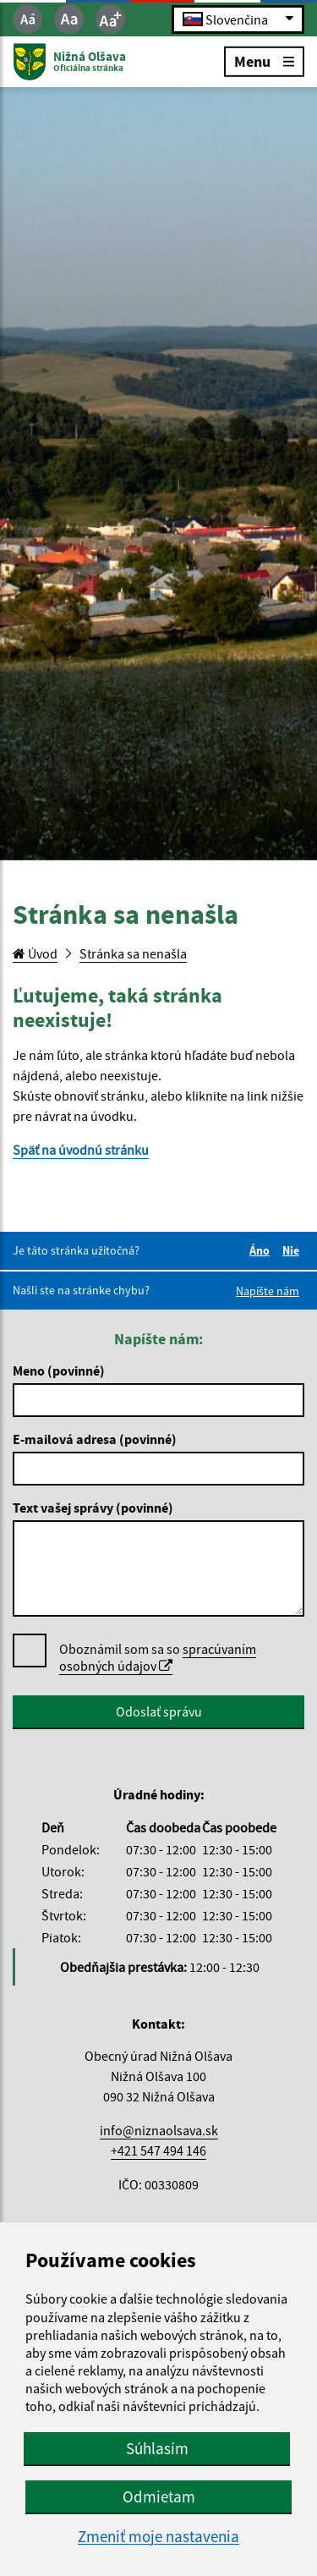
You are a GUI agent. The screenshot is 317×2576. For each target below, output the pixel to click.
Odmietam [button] (159, 2496)
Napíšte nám (267, 1291)
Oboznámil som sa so (157, 1657)
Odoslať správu (159, 1711)
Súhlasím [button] (157, 2448)
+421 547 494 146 (158, 2150)
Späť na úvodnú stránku (81, 1149)
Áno (262, 1250)
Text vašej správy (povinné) (93, 1507)
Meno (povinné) (59, 1370)
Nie (293, 1250)
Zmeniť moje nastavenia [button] (158, 2537)
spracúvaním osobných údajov (157, 1657)
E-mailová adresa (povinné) (95, 1439)
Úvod (35, 953)
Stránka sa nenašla (133, 953)
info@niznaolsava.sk (159, 2130)
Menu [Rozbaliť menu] (264, 60)
